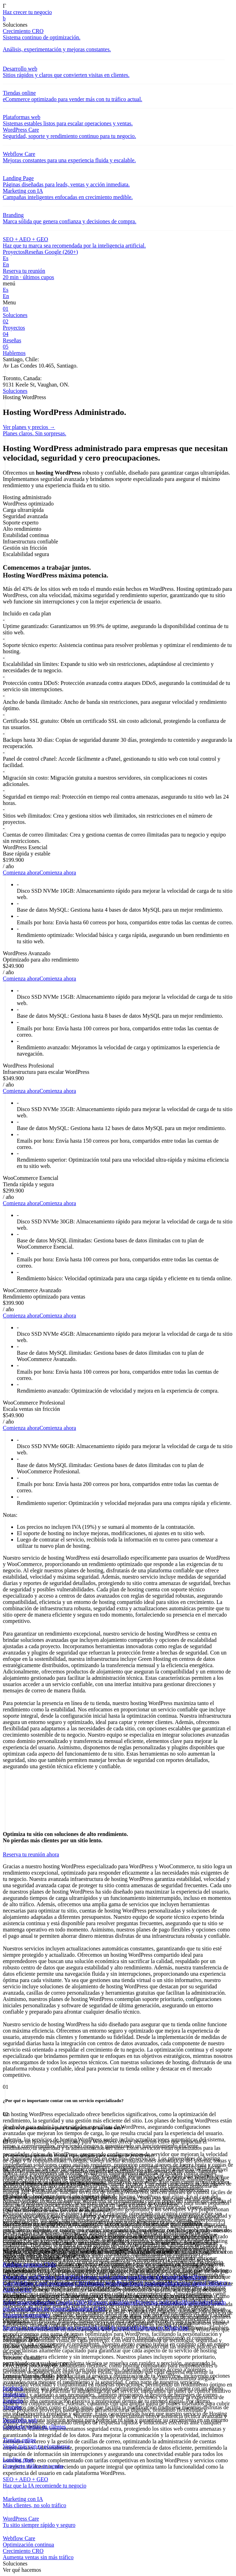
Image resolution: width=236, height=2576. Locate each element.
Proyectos (14, 252)
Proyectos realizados (159, 2302)
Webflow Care (29, 2283)
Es (5, 258)
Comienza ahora (21, 873)
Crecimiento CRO (66, 2283)
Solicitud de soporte (111, 2328)
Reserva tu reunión (24, 2328)
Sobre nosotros (19, 2302)
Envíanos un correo (67, 2328)
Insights (202, 2302)
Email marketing (148, 2283)
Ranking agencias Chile (29, 2264)
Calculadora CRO (85, 2309)
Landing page (123, 2277)
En (6, 264)
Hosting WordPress (108, 2283)
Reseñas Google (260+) (51, 252)
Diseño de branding (160, 2277)
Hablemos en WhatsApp (161, 2328)
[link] (118, 18)
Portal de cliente (47, 2309)
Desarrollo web (20, 2277)
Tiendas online (53, 2277)
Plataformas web (89, 2277)
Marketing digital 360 (191, 2283)
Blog (187, 2302)
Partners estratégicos (112, 2302)
